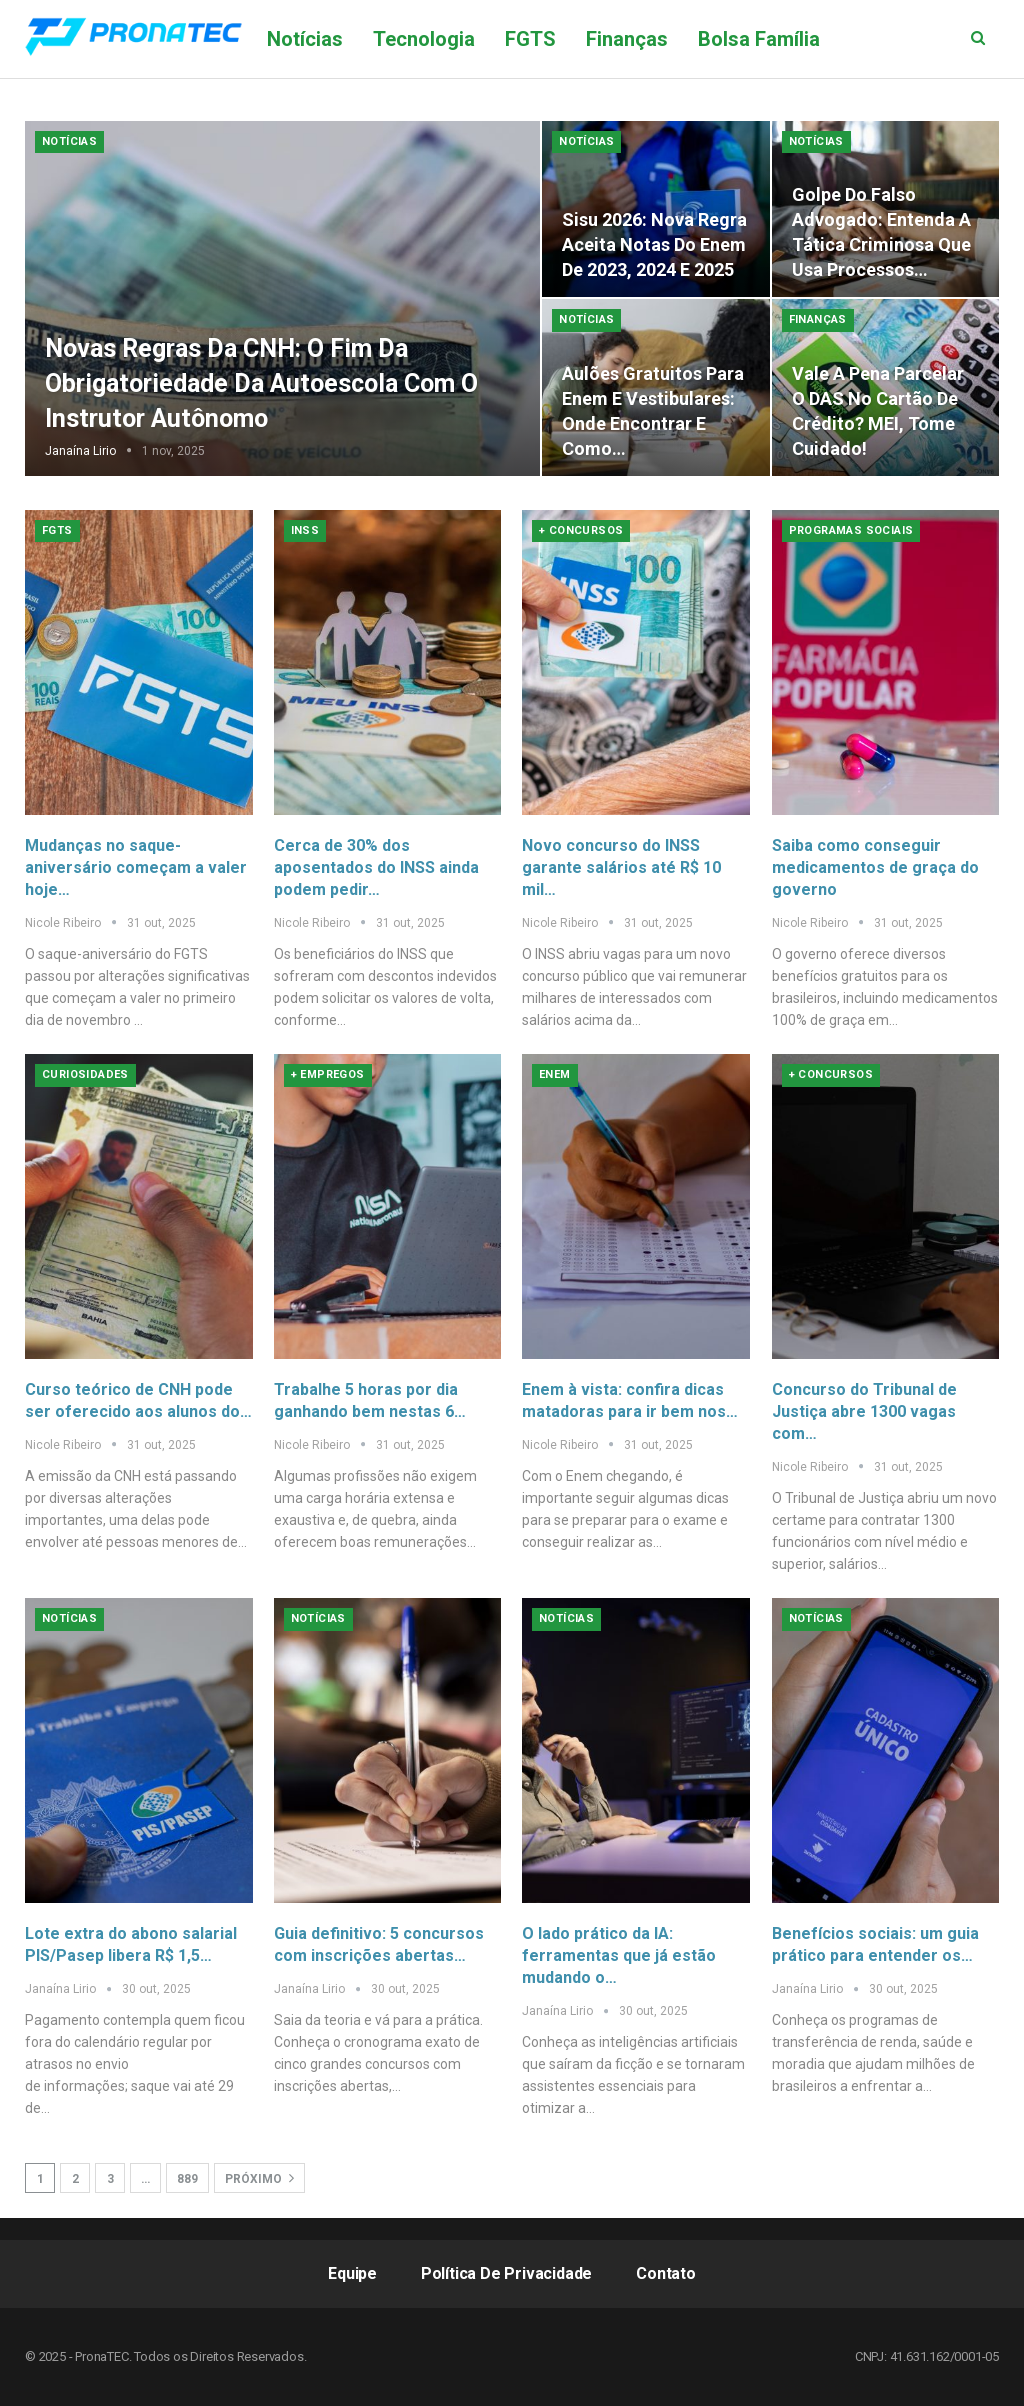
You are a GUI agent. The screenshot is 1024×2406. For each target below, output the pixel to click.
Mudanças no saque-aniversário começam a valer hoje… (136, 867)
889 (187, 2179)
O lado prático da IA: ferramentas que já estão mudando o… (619, 1955)
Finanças (627, 39)
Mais (872, 39)
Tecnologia (424, 39)
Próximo (259, 2178)
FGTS (530, 39)
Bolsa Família (759, 39)
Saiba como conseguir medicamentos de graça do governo (875, 867)
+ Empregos (328, 1074)
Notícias (305, 39)
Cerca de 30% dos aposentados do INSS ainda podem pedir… (376, 867)
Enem (555, 1074)
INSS (305, 530)
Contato (666, 2273)
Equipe (352, 2273)
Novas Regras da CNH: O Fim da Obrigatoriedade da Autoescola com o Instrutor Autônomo (261, 383)
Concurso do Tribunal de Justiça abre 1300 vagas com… (864, 1411)
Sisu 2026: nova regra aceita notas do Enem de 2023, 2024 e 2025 (654, 244)
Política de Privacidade (506, 2273)
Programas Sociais (851, 530)
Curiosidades (85, 1074)
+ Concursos (581, 530)
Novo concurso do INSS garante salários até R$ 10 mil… (621, 867)
